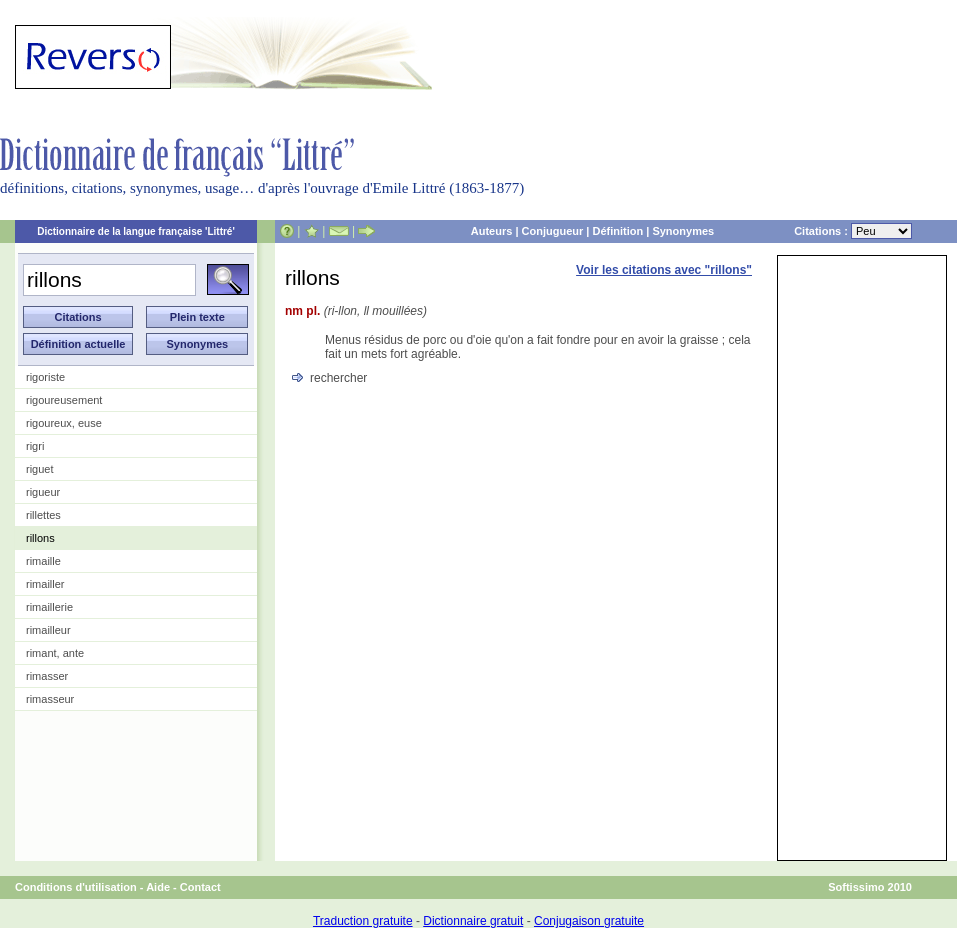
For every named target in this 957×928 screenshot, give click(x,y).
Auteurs (492, 231)
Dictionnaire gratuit (473, 921)
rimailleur (48, 630)
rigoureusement (64, 400)
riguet (40, 469)
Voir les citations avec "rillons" (664, 270)
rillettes (43, 515)
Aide (158, 887)
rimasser (47, 676)
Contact (200, 887)
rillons (40, 538)
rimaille (43, 561)
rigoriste (45, 377)
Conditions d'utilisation (76, 887)
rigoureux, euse (64, 423)
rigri (35, 446)
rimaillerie (49, 607)
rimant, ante (55, 653)
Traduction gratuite (363, 921)
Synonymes (683, 231)
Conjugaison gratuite (589, 921)
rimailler (45, 584)
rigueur (43, 492)
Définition (617, 231)
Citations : (853, 231)
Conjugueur (553, 231)
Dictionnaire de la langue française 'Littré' (136, 231)
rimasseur (50, 699)
